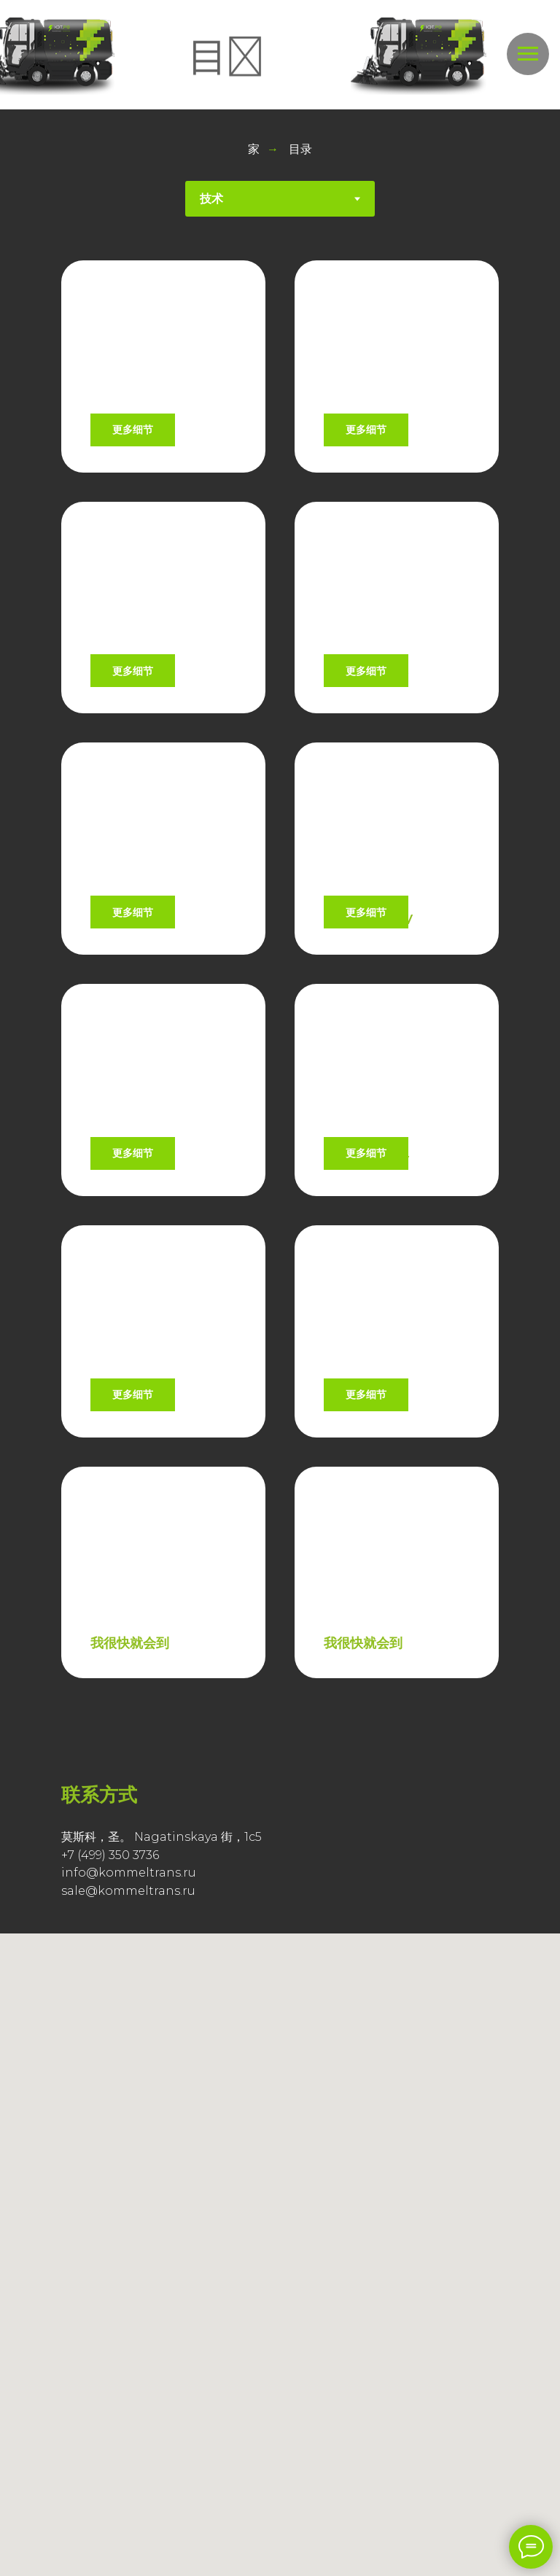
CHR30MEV (129, 1037)
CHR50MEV (129, 1338)
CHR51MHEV (366, 1338)
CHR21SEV (125, 437)
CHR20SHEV (366, 737)
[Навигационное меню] (528, 54)
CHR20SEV (127, 737)
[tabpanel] (280, 1131)
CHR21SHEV (364, 437)
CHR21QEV (126, 1637)
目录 (300, 149)
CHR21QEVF (364, 1637)
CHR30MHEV (368, 1037)
